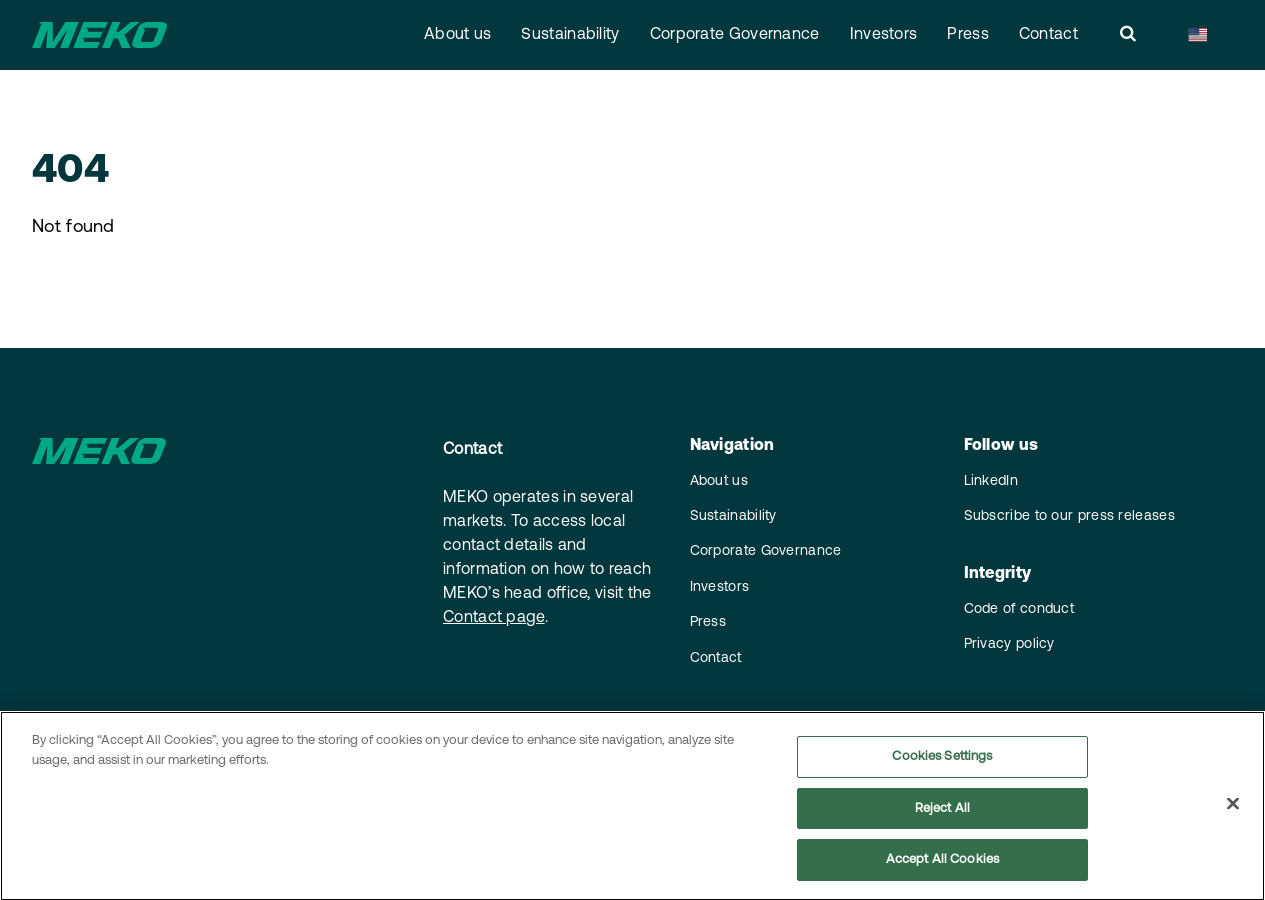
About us (457, 35)
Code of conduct (1019, 609)
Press (968, 35)
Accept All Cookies (942, 867)
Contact (1048, 35)
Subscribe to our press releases (1069, 516)
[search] (1128, 35)
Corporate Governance (735, 35)
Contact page (494, 618)
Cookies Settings (942, 763)
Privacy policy (1009, 644)
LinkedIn (991, 481)
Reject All (942, 815)
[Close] (1233, 811)
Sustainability (570, 35)
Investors (884, 35)
